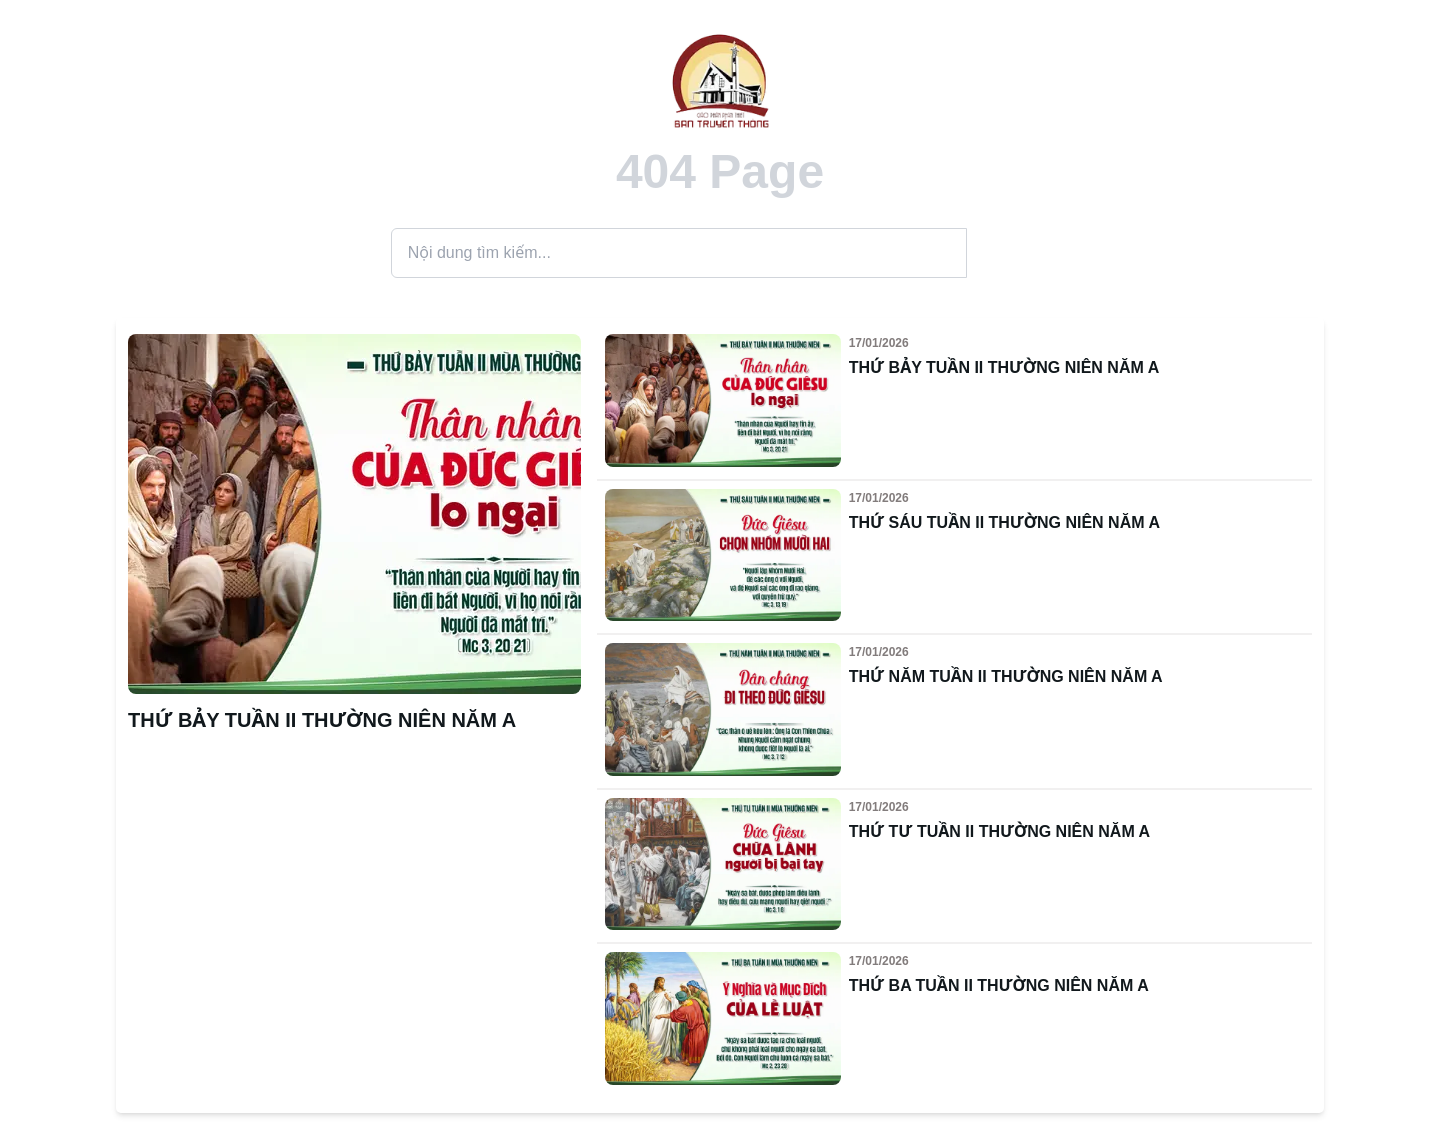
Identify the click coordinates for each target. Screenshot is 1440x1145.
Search (1008, 252)
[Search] (679, 253)
